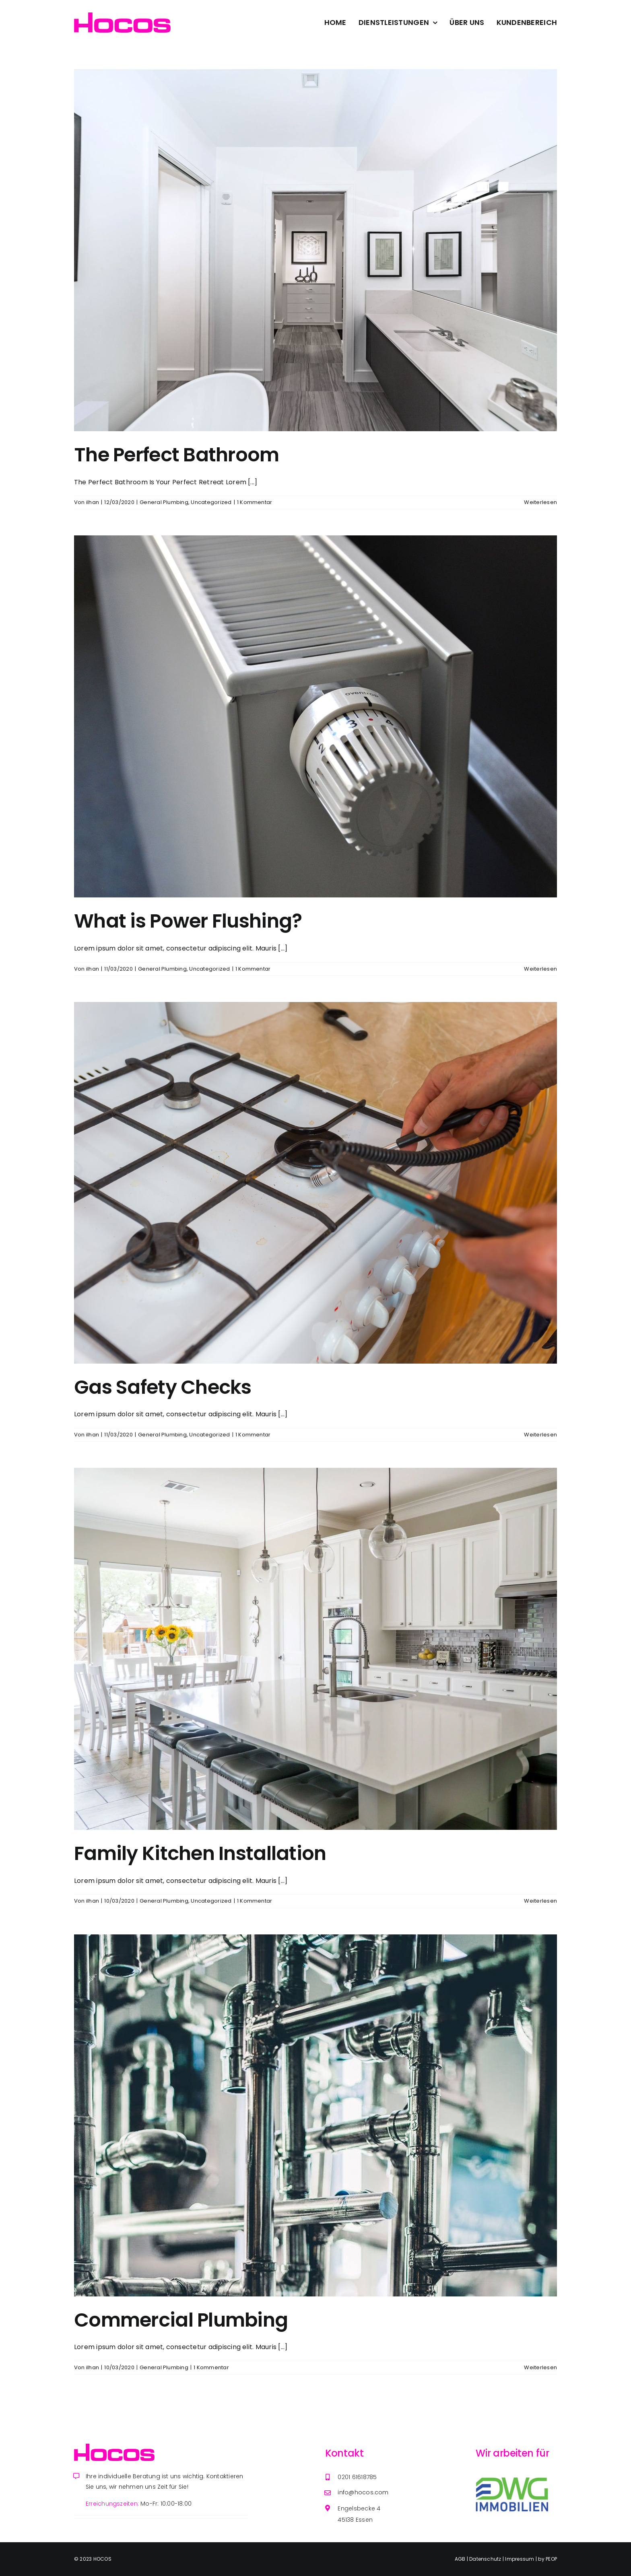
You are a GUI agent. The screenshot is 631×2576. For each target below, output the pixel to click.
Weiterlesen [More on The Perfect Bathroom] (540, 502)
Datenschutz (486, 2558)
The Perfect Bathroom (176, 454)
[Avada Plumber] (122, 15)
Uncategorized (211, 502)
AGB (461, 2558)
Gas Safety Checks (163, 1387)
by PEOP (547, 2558)
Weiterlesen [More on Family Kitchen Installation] (540, 1901)
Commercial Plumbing (181, 2319)
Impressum (520, 2558)
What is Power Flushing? (188, 920)
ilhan (92, 502)
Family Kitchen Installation (200, 1853)
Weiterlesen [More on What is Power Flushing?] (540, 969)
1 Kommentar (254, 502)
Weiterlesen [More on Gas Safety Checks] (540, 1434)
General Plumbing (164, 502)
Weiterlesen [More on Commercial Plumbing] (540, 2367)
